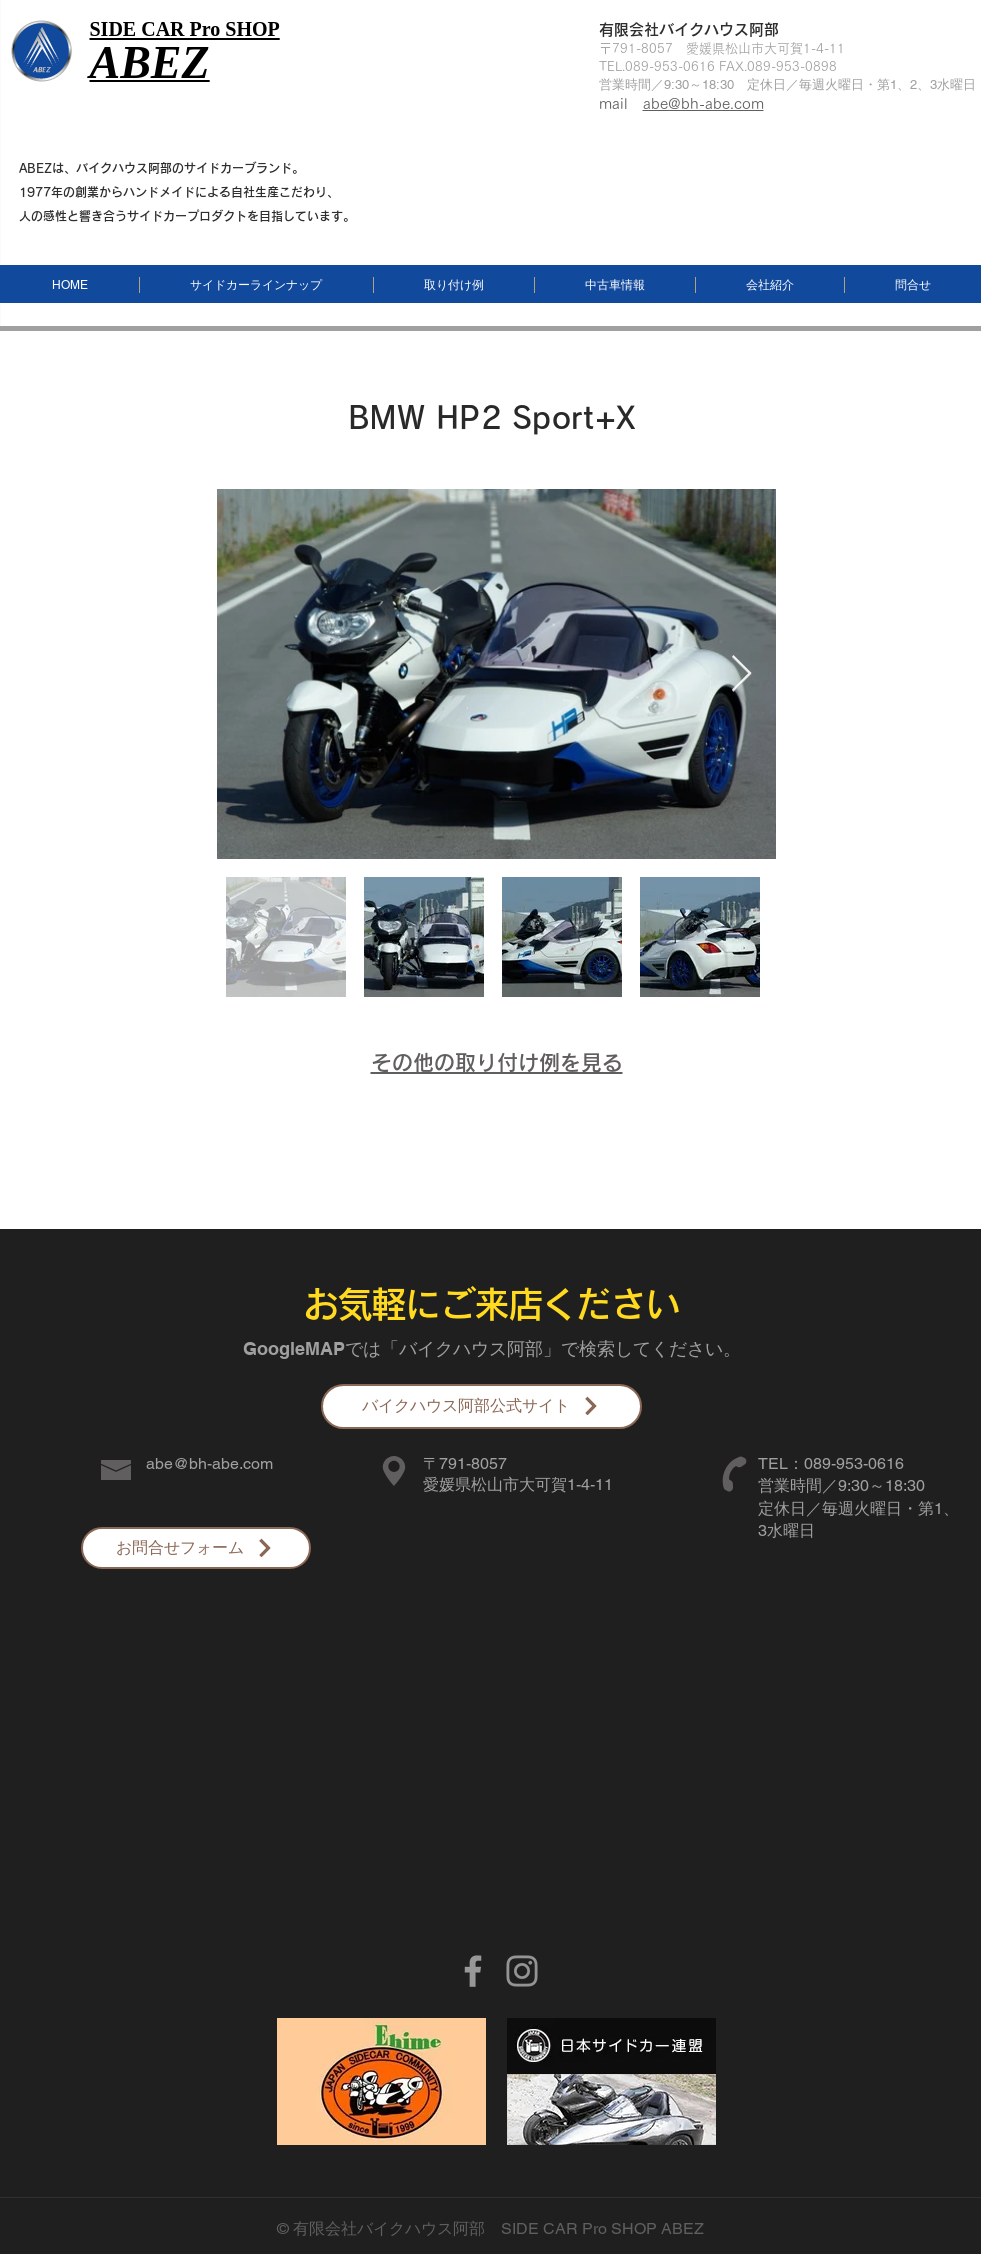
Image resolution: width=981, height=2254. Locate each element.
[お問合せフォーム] (196, 1548)
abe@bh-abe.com (703, 103)
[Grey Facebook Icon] (473, 1971)
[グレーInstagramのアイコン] (522, 1971)
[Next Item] (741, 674)
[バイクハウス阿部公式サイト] (481, 1406)
